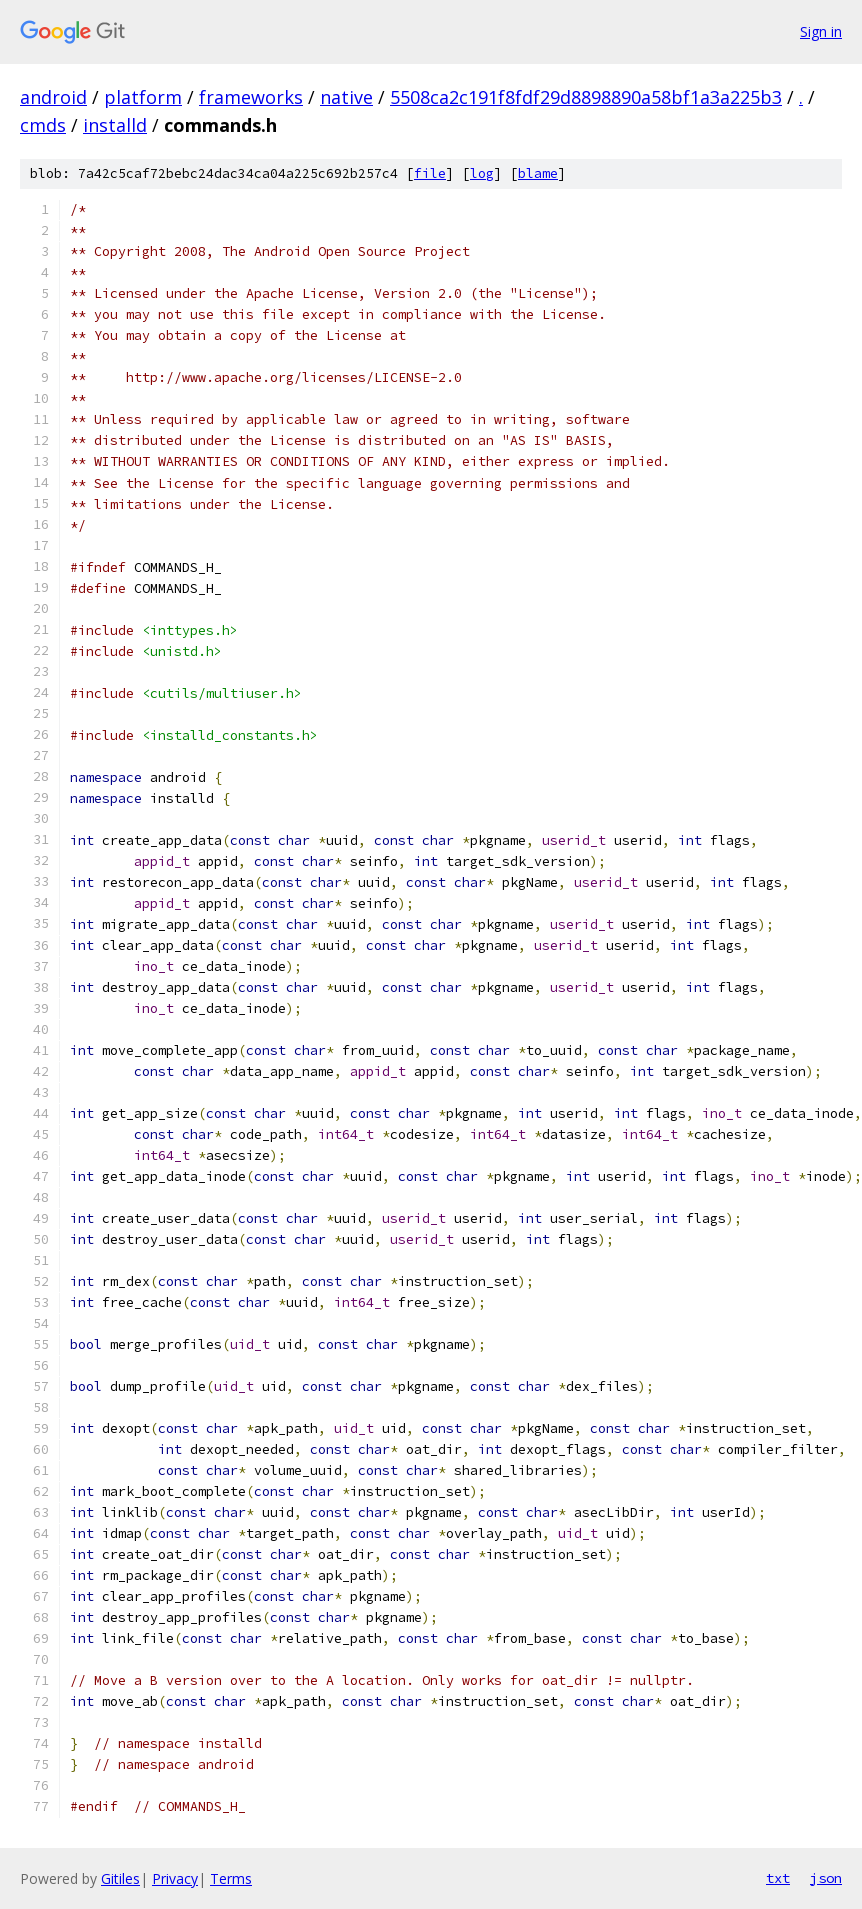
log (482, 173)
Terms (231, 1878)
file (430, 173)
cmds (43, 125)
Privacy (175, 1878)
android (53, 97)
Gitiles (120, 1878)
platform (143, 97)
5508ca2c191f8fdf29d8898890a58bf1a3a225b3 (586, 97)
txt (778, 1878)
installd (115, 125)
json (826, 1878)
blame (538, 173)
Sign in (821, 31)
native (346, 97)
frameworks (251, 97)
